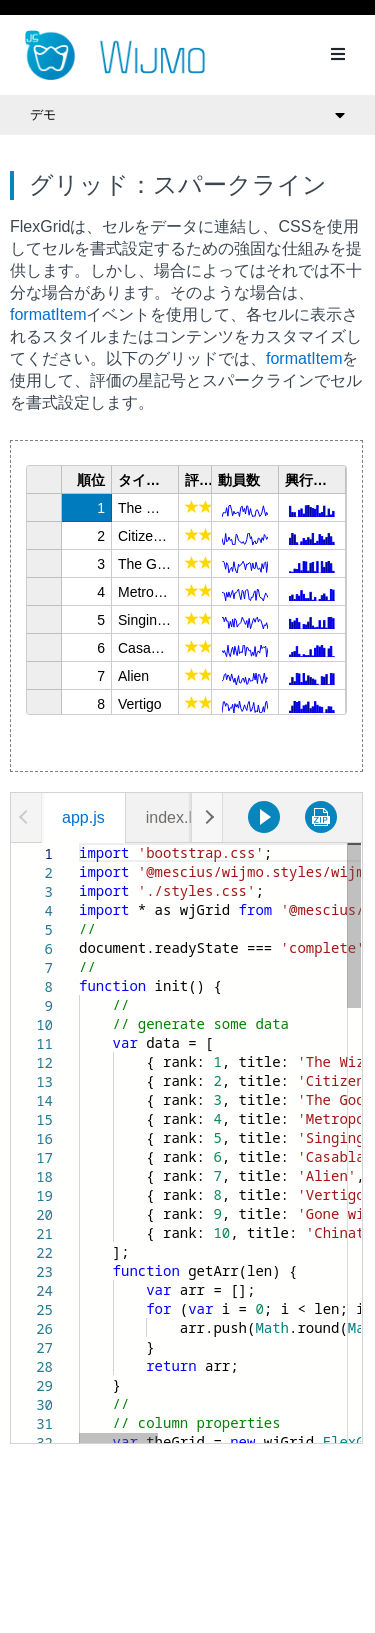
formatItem (48, 314)
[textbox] (79, 843)
